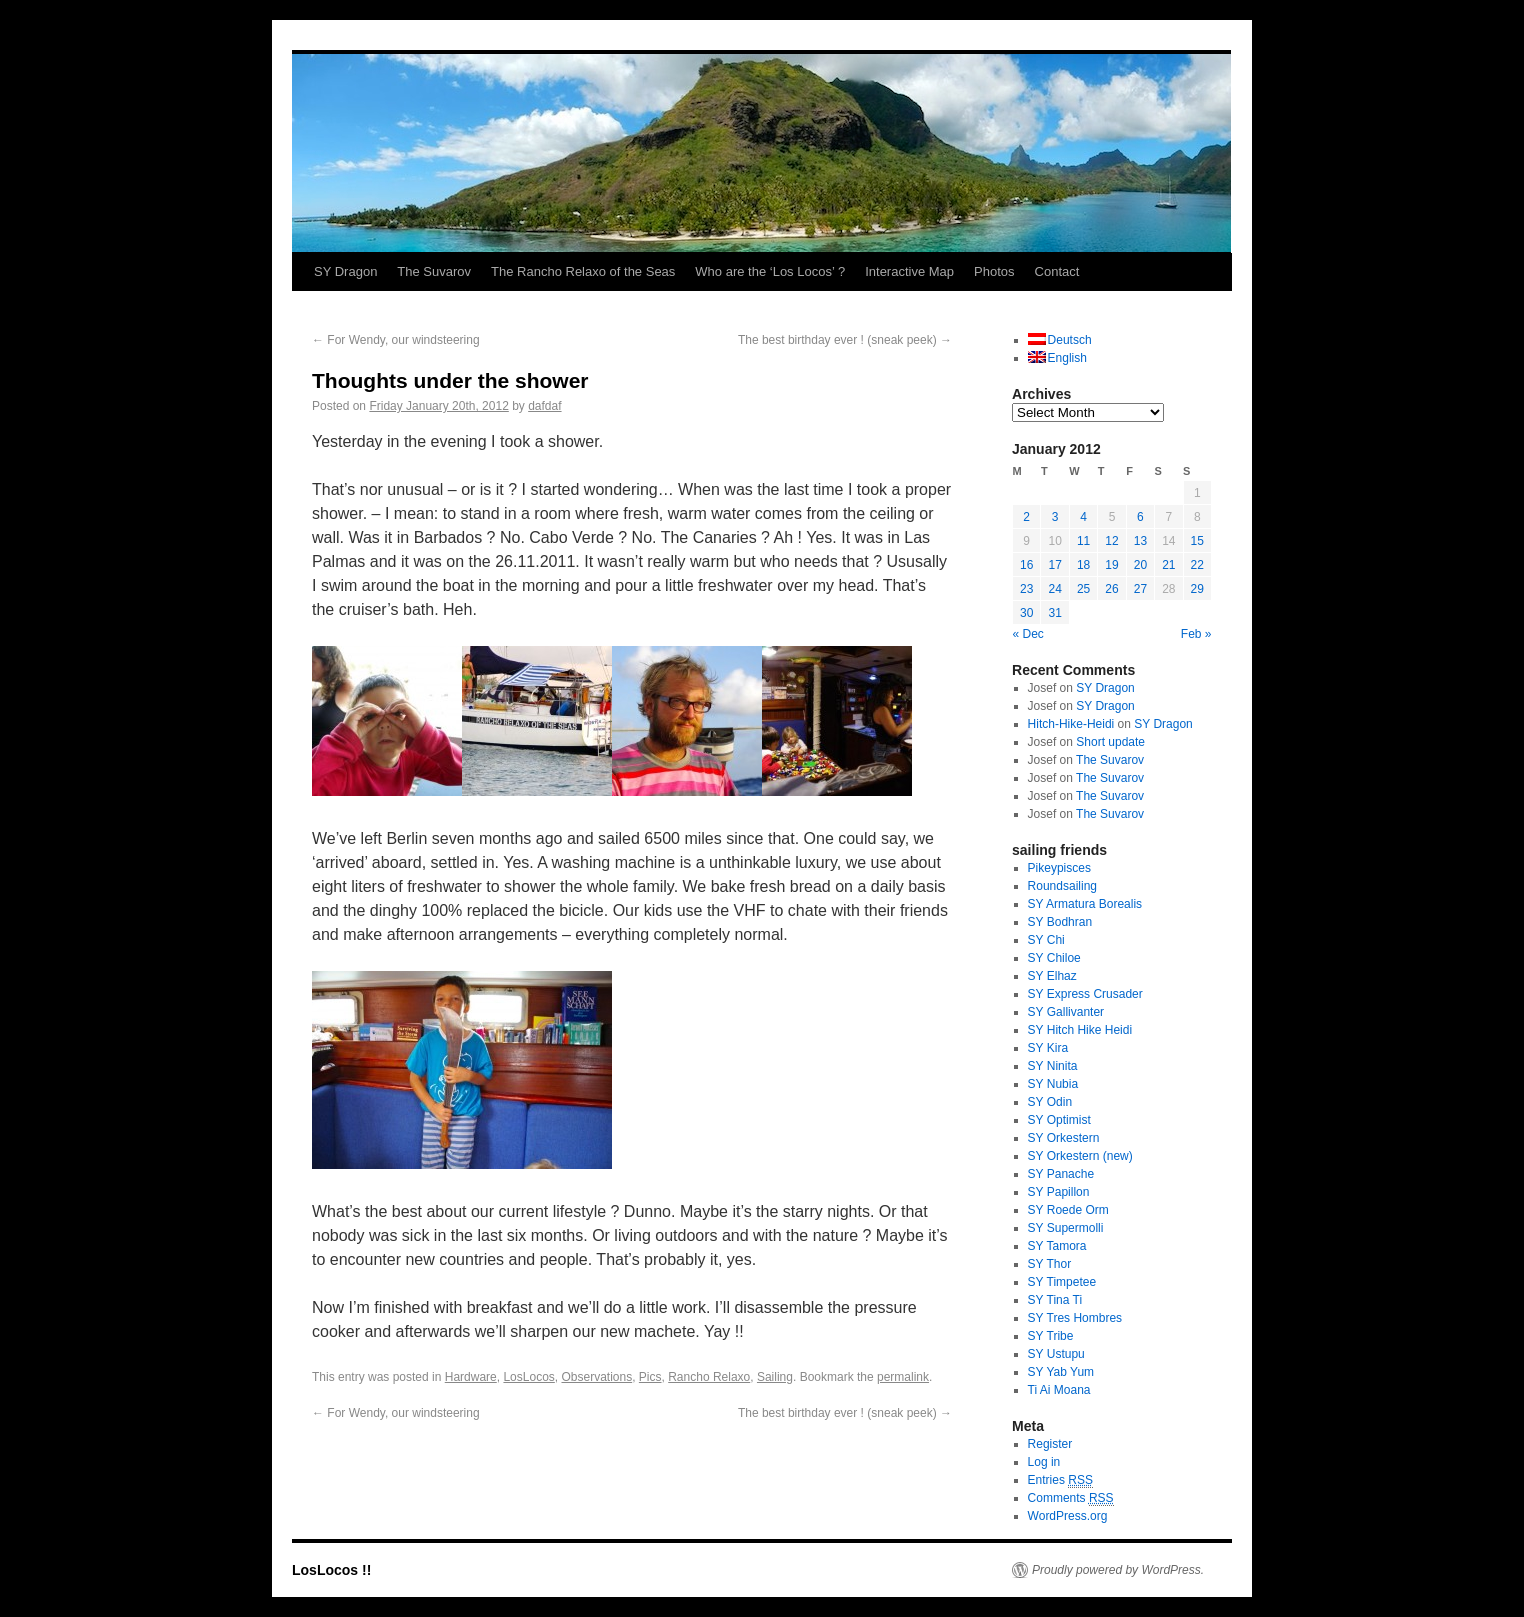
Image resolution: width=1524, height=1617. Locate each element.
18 (1083, 565)
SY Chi (1046, 940)
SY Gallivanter (1066, 1012)
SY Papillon (1059, 1192)
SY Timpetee (1062, 1282)
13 (1140, 541)
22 (1197, 565)
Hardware (471, 1377)
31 (1054, 613)
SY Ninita (1053, 1066)
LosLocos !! (331, 1570)
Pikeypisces (1059, 868)
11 (1083, 541)
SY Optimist (1059, 1120)
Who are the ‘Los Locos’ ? (770, 271)
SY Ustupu (1056, 1354)
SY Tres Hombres (1075, 1318)
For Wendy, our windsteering (396, 340)
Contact (1057, 271)
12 (1111, 541)
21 (1168, 565)
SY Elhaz (1052, 976)
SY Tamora (1057, 1246)
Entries (1060, 1480)
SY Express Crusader (1085, 994)
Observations (596, 1377)
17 (1054, 565)
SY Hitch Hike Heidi (1080, 1030)
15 (1197, 541)
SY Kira (1048, 1048)
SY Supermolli (1066, 1228)
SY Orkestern (1064, 1138)
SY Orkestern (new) (1080, 1156)
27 (1140, 589)
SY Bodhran (1060, 922)
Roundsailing (1062, 886)
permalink (903, 1377)
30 (1026, 613)
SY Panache (1061, 1174)
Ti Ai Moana (1059, 1390)
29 (1197, 589)
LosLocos (528, 1377)
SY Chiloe (1054, 958)
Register (1050, 1444)
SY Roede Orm (1068, 1210)
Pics (650, 1377)
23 (1026, 589)
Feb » (1196, 634)
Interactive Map (909, 271)
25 (1083, 589)
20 (1140, 565)
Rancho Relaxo (709, 1377)
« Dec (1028, 634)
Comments (1071, 1498)
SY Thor (1050, 1264)
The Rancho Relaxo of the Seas (583, 271)
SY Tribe (1051, 1336)
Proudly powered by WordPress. (1118, 1570)
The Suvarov (434, 271)
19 (1111, 565)
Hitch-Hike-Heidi (1071, 724)
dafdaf (544, 406)
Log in (1044, 1462)
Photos (994, 271)
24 (1054, 589)
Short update (1110, 742)
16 (1026, 565)
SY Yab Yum (1061, 1372)
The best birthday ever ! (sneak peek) (845, 340)
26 (1111, 589)
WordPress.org (1068, 1516)
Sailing (775, 1377)
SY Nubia (1053, 1084)
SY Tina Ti (1055, 1300)
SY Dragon (345, 271)
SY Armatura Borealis (1085, 904)
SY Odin (1050, 1102)
